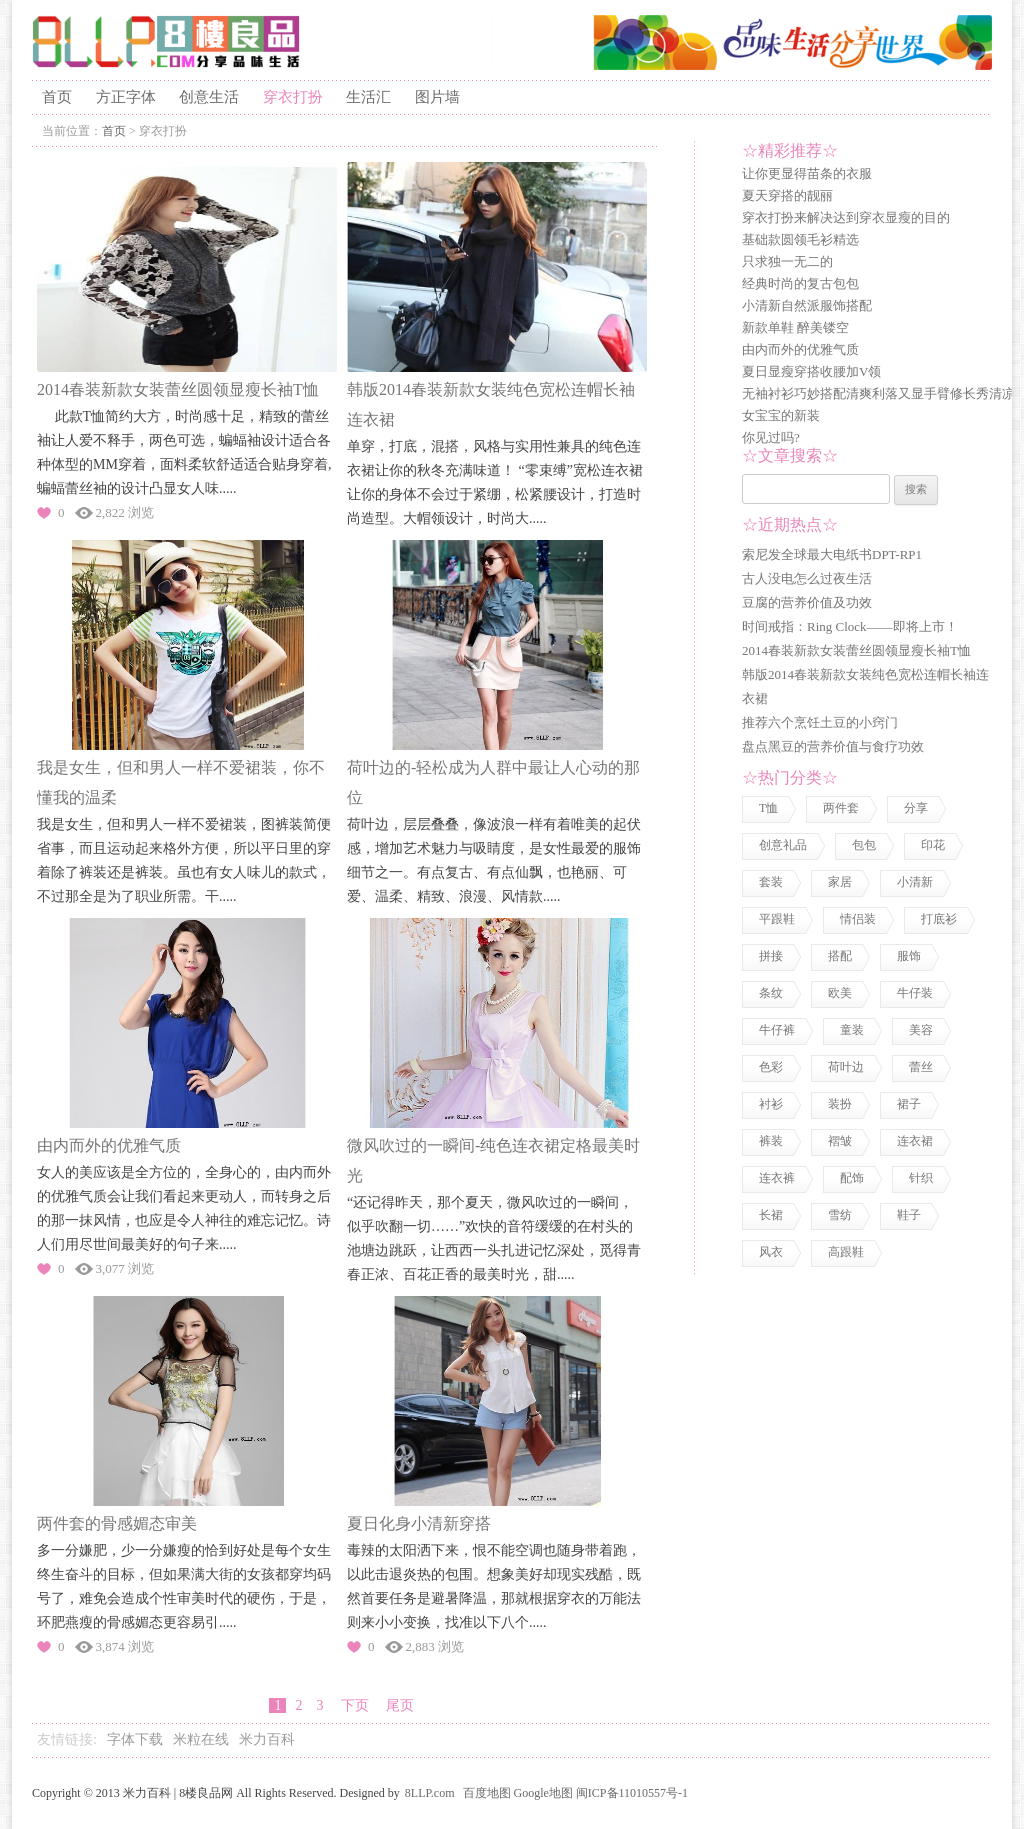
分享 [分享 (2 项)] (916, 808)
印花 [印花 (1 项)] (933, 845)
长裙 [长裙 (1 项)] (771, 1215)
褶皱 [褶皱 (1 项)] (840, 1141)
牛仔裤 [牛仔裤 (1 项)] (777, 1030)
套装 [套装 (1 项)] (771, 882)
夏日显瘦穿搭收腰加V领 (811, 371)
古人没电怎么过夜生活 (807, 578)
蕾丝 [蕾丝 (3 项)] (921, 1067)
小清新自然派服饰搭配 (807, 305)
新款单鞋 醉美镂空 (795, 327)
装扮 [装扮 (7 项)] (840, 1104)
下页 (354, 1705)
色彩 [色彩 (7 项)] (771, 1067)
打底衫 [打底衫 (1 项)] (939, 919)
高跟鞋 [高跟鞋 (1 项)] (846, 1252)
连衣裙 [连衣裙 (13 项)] (915, 1141)
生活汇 (368, 97)
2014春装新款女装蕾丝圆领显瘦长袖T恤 (178, 389)
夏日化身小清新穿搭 (419, 1523)
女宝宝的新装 (781, 415)
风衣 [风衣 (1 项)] (771, 1252)
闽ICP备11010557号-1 (632, 1793)
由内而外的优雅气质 (109, 1145)
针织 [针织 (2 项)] (921, 1178)
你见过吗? (771, 437)
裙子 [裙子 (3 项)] (909, 1104)
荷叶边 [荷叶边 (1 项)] (846, 1067)
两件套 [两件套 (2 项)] (841, 808)
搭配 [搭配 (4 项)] (840, 956)
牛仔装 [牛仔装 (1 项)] (915, 993)
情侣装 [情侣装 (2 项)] (858, 919)
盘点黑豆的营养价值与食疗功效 (833, 746)
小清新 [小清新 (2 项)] (915, 882)
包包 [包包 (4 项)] (864, 845)
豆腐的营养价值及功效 (807, 602)
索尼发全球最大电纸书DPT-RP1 (832, 554)
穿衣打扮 (293, 97)
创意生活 (209, 97)
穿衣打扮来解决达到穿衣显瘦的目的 (846, 217)
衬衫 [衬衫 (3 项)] (771, 1104)
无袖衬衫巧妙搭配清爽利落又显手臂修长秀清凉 (878, 393)
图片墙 (437, 97)
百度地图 (487, 1793)
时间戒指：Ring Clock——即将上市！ (850, 626)
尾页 (400, 1705)
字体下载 (135, 1739)
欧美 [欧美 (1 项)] (840, 993)
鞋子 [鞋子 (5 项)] (909, 1215)
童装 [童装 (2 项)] (852, 1030)
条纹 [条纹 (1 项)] (771, 993)
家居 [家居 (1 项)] (840, 882)
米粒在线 (201, 1739)
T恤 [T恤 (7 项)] (768, 808)
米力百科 (267, 1739)
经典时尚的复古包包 (800, 283)
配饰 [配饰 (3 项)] (852, 1178)
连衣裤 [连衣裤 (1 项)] (777, 1178)
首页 (57, 97)
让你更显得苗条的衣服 (807, 173)
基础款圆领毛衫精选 (800, 239)
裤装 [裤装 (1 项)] (771, 1141)
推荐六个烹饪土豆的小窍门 (820, 722)
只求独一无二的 (787, 261)
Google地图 (543, 1793)
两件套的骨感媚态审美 (117, 1523)
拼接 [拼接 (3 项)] (771, 956)
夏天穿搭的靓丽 (787, 195)
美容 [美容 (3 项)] (921, 1030)
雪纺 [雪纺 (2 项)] (840, 1215)
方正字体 (126, 97)
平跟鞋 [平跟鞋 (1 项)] (777, 919)
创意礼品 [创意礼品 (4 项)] (783, 845)
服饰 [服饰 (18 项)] (909, 956)
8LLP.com (430, 1793)
